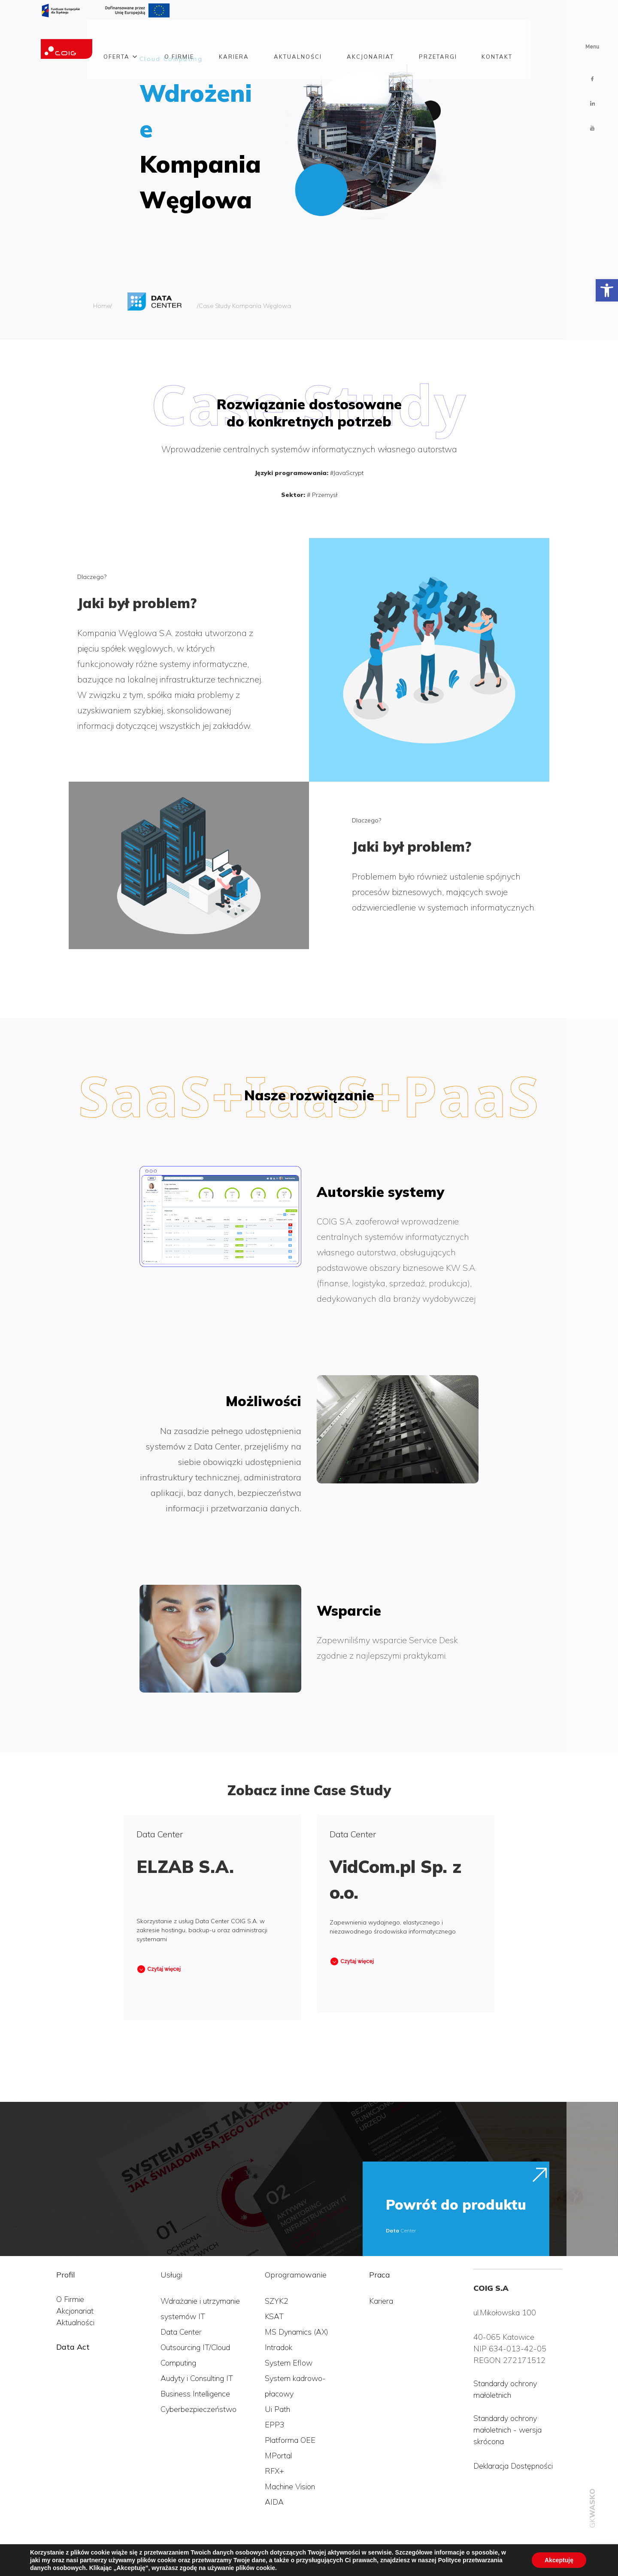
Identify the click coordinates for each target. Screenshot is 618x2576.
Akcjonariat (370, 35)
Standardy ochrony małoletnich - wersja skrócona (507, 2429)
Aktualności (298, 35)
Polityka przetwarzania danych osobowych (106, 2557)
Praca (379, 2275)
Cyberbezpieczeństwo (198, 2409)
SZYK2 (276, 2301)
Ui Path (277, 2409)
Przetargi (438, 35)
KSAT (274, 2316)
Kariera (234, 35)
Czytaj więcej (164, 1969)
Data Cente (180, 2332)
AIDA (274, 2502)
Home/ (102, 306)
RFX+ (274, 2471)
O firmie (179, 35)
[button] (607, 290)
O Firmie (70, 2299)
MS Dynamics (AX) (296, 2332)
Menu (592, 47)
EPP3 (275, 2425)
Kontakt (497, 35)
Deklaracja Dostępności (513, 2466)
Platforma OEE (290, 2440)
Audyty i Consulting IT (197, 2378)
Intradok (278, 2347)
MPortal (278, 2455)
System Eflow (288, 2363)
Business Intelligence (195, 2394)
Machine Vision (290, 2486)
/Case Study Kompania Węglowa (244, 306)
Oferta (116, 35)
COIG (19, 2557)
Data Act (73, 2347)
